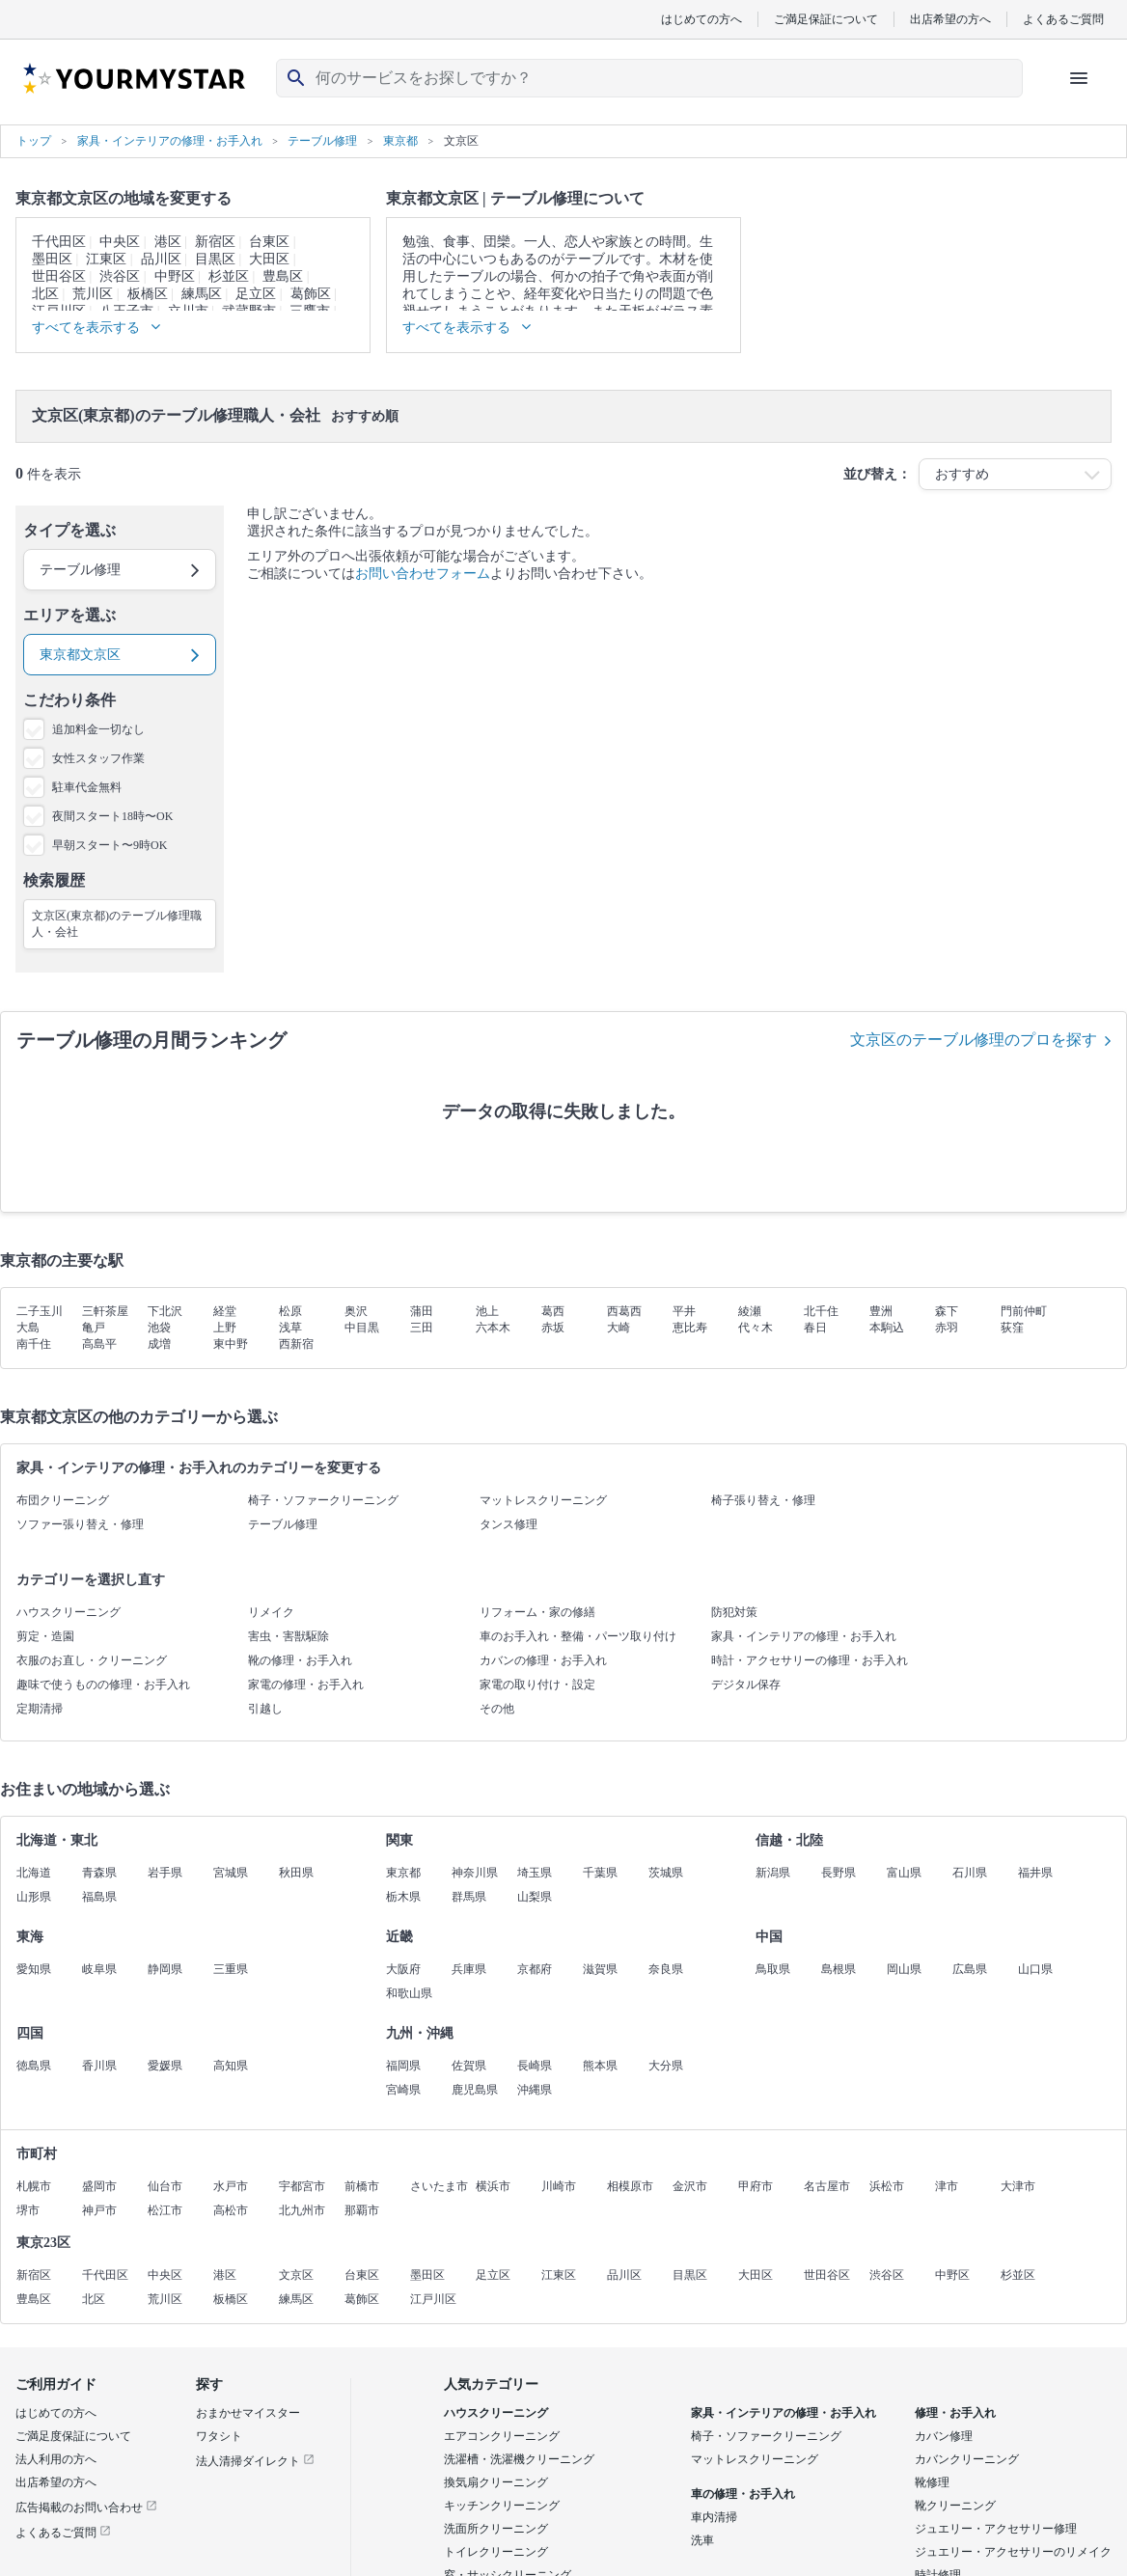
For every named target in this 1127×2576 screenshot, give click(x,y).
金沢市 (690, 2186)
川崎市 (558, 2186)
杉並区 (228, 276)
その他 (497, 1708)
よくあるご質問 (1063, 19)
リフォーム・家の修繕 (537, 1612)
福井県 (1035, 1872)
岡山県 (904, 1969)
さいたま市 (439, 2186)
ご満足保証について (826, 19)
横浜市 (493, 2186)
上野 (224, 1327)
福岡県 (403, 2065)
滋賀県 (600, 1969)
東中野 (230, 1344)
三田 (421, 1327)
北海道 (33, 1872)
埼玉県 (534, 1872)
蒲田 (421, 1311)
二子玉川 (39, 1311)
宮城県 (230, 1872)
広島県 (969, 1969)
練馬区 (201, 294)
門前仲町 (1024, 1311)
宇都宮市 (302, 2186)
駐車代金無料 (87, 787)
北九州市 (302, 2210)
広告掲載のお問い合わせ (86, 2507)
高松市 (230, 2210)
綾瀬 (749, 1311)
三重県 (230, 1969)
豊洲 (881, 1311)
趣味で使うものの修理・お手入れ (103, 1684)
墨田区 (52, 259)
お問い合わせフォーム (422, 573)
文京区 (296, 2275)
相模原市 (630, 2186)
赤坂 (552, 1327)
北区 (45, 294)
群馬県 (469, 1897)
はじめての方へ (701, 19)
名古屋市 (827, 2186)
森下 (946, 1311)
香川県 (99, 2065)
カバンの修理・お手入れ (543, 1660)
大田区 (269, 259)
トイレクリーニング (496, 2552)
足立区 (255, 294)
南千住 (33, 1344)
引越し (265, 1708)
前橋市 (361, 2186)
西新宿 (296, 1344)
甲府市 (755, 2186)
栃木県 (403, 1897)
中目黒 (361, 1327)
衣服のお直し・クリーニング (91, 1660)
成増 (159, 1344)
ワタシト (219, 2436)
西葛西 (624, 1311)
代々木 (755, 1327)
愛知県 (33, 1969)
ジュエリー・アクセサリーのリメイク (1013, 2552)
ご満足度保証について (73, 2436)
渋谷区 (119, 276)
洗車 (702, 2540)
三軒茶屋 (105, 1311)
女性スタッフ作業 (98, 758)
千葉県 (600, 1872)
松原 (290, 1311)
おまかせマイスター (248, 2413)
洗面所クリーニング (496, 2528)
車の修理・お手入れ (743, 2494)
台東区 (269, 241)
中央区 (119, 241)
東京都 (403, 1872)
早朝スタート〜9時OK (109, 845)
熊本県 (600, 2065)
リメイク (271, 1612)
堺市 (28, 2210)
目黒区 (215, 259)
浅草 (290, 1327)
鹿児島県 (475, 2089)
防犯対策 (734, 1612)
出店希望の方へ (950, 19)
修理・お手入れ (955, 2413)
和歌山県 (409, 1993)
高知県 (230, 2065)
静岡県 (165, 1969)
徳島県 (33, 2065)
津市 (946, 2186)
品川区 (161, 259)
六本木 (493, 1327)
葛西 (552, 1311)
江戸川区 (433, 2299)
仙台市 (165, 2186)
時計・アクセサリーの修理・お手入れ (809, 1660)
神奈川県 (475, 1872)
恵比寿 (690, 1327)
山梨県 (534, 1897)
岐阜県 (99, 1969)
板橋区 (147, 294)
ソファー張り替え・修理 (80, 1524)
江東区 (106, 259)
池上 (487, 1311)
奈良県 (665, 1969)
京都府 (534, 1969)
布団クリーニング (62, 1500)
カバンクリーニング (967, 2459)
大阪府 (403, 1969)
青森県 (99, 1872)
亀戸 (93, 1327)
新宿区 (215, 241)
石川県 (969, 1872)
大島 (28, 1327)
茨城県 (665, 1872)
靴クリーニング (955, 2505)
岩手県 (165, 1872)
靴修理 (932, 2482)
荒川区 (92, 294)
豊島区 (282, 276)
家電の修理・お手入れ (306, 1684)
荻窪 (1012, 1327)
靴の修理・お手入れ (300, 1660)
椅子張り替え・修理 (763, 1500)
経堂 (224, 1311)
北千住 (821, 1311)
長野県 (838, 1872)
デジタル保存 (746, 1684)
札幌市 (33, 2186)
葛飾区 (310, 294)
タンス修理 (508, 1524)
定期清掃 (39, 1708)
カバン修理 (944, 2436)
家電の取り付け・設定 (537, 1684)
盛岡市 (99, 2186)
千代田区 (59, 241)
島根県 (838, 1969)
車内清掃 (714, 2517)
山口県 (1035, 1969)
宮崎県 (403, 2089)
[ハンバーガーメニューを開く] (1079, 78)
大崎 (618, 1327)
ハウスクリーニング (68, 1612)
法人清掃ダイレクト (255, 2461)
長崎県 (534, 2065)
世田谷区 (59, 276)
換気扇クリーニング (496, 2482)
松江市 (165, 2210)
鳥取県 (773, 1969)
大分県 (665, 2065)
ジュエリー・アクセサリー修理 (996, 2528)
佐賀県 (469, 2065)
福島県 (99, 1897)
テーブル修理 (282, 1524)
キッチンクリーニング (502, 2505)
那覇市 (361, 2210)
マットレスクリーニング (543, 1500)
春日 (815, 1327)
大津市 (1018, 2186)
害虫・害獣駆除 (288, 1636)
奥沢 (356, 1311)
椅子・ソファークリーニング (323, 1500)
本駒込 (886, 1327)
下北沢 (165, 1311)
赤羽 (946, 1327)
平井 (684, 1311)
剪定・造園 (45, 1636)
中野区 (174, 276)
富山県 (904, 1872)
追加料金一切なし (98, 729)
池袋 (159, 1327)
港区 (167, 241)
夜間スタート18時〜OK (112, 816)
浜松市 (886, 2186)
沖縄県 (534, 2089)
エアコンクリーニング (502, 2436)
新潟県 (773, 1872)
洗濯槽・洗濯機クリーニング (519, 2459)
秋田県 (296, 1872)
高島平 (99, 1344)
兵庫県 (469, 1969)
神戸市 (99, 2210)
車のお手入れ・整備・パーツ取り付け (578, 1636)
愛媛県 (165, 2065)
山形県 (33, 1897)
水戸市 (230, 2186)
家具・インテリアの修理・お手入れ (803, 1636)
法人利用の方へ (55, 2459)
